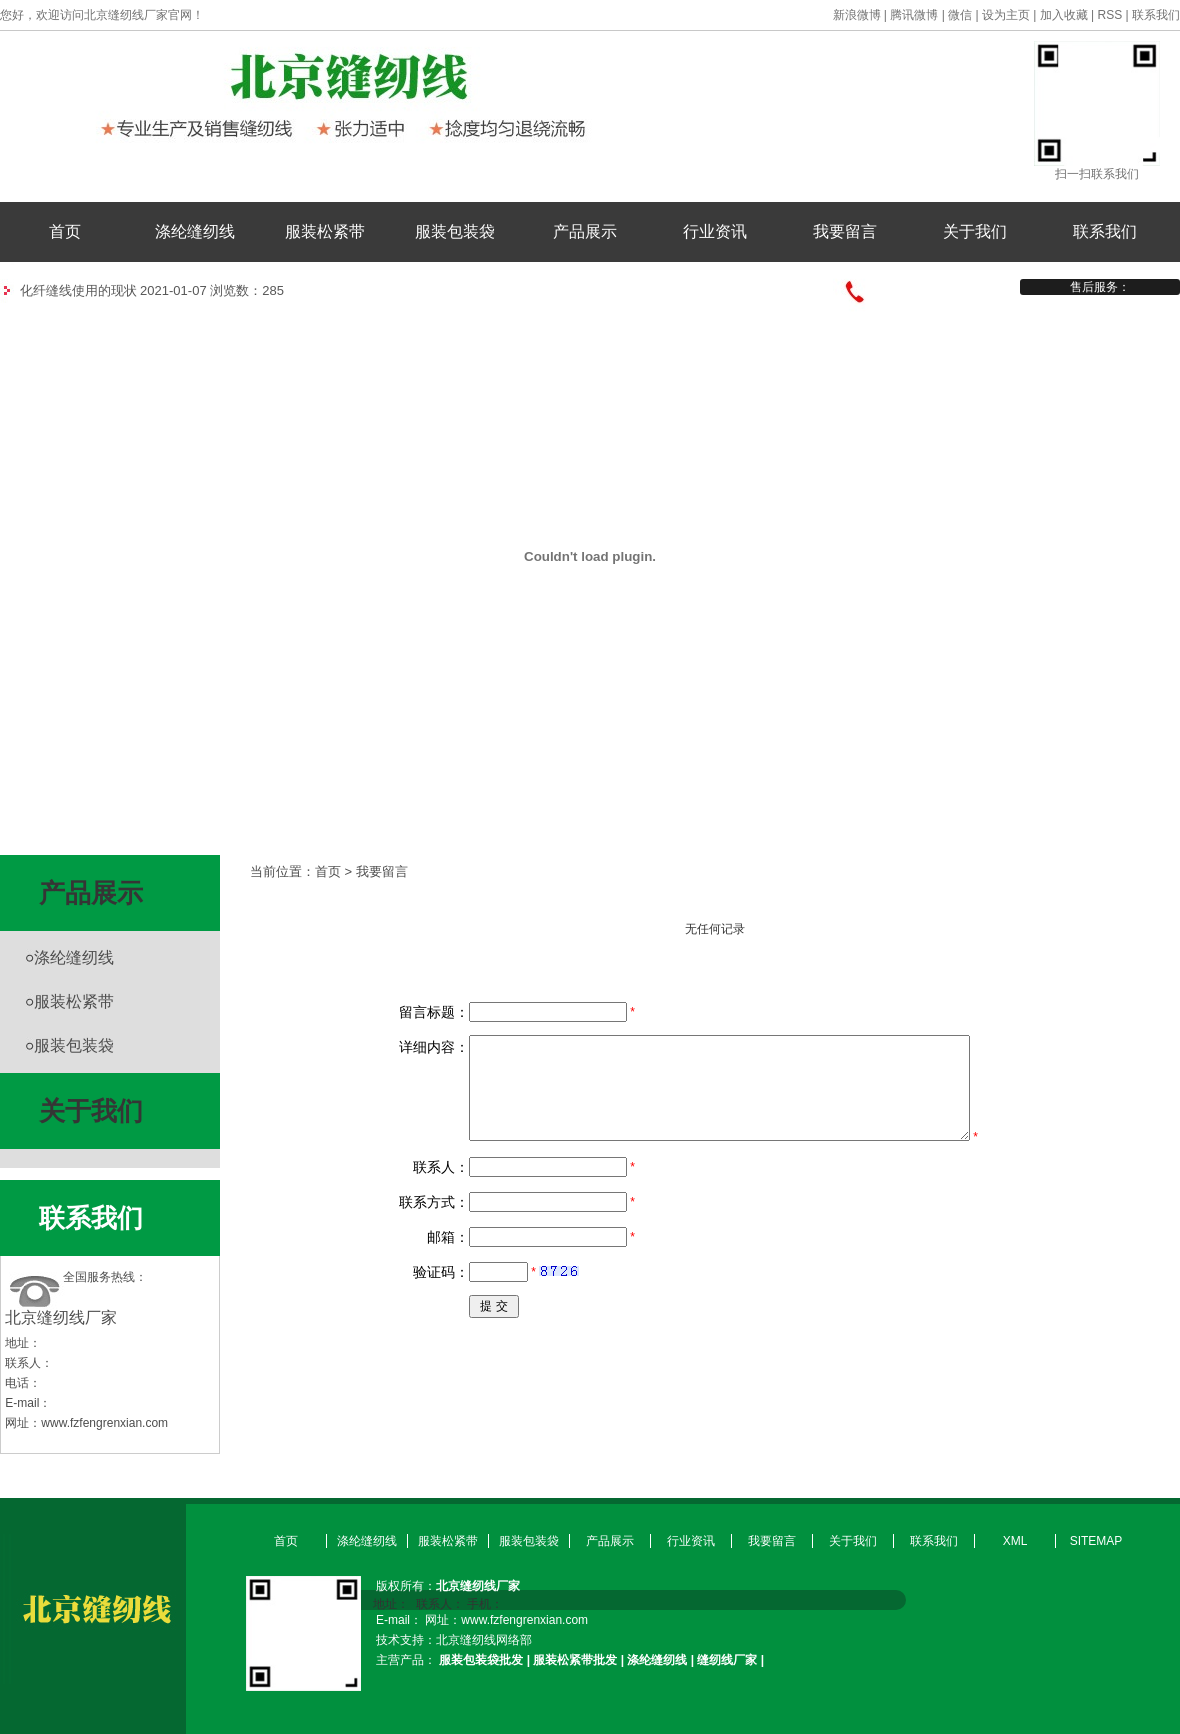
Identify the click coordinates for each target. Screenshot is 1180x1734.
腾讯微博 (914, 15)
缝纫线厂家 (727, 1660)
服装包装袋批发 (481, 1660)
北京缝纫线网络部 (484, 1640)
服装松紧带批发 (575, 1660)
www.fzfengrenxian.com (104, 1423)
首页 (65, 231)
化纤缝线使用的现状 (78, 290)
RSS (1110, 15)
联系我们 (1156, 15)
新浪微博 (857, 15)
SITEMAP (1096, 1541)
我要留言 (845, 231)
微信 (960, 15)
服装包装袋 (455, 231)
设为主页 (1006, 15)
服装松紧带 (325, 231)
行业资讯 (715, 231)
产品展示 (585, 231)
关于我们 (975, 231)
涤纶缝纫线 (195, 231)
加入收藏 (1064, 15)
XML (1015, 1541)
